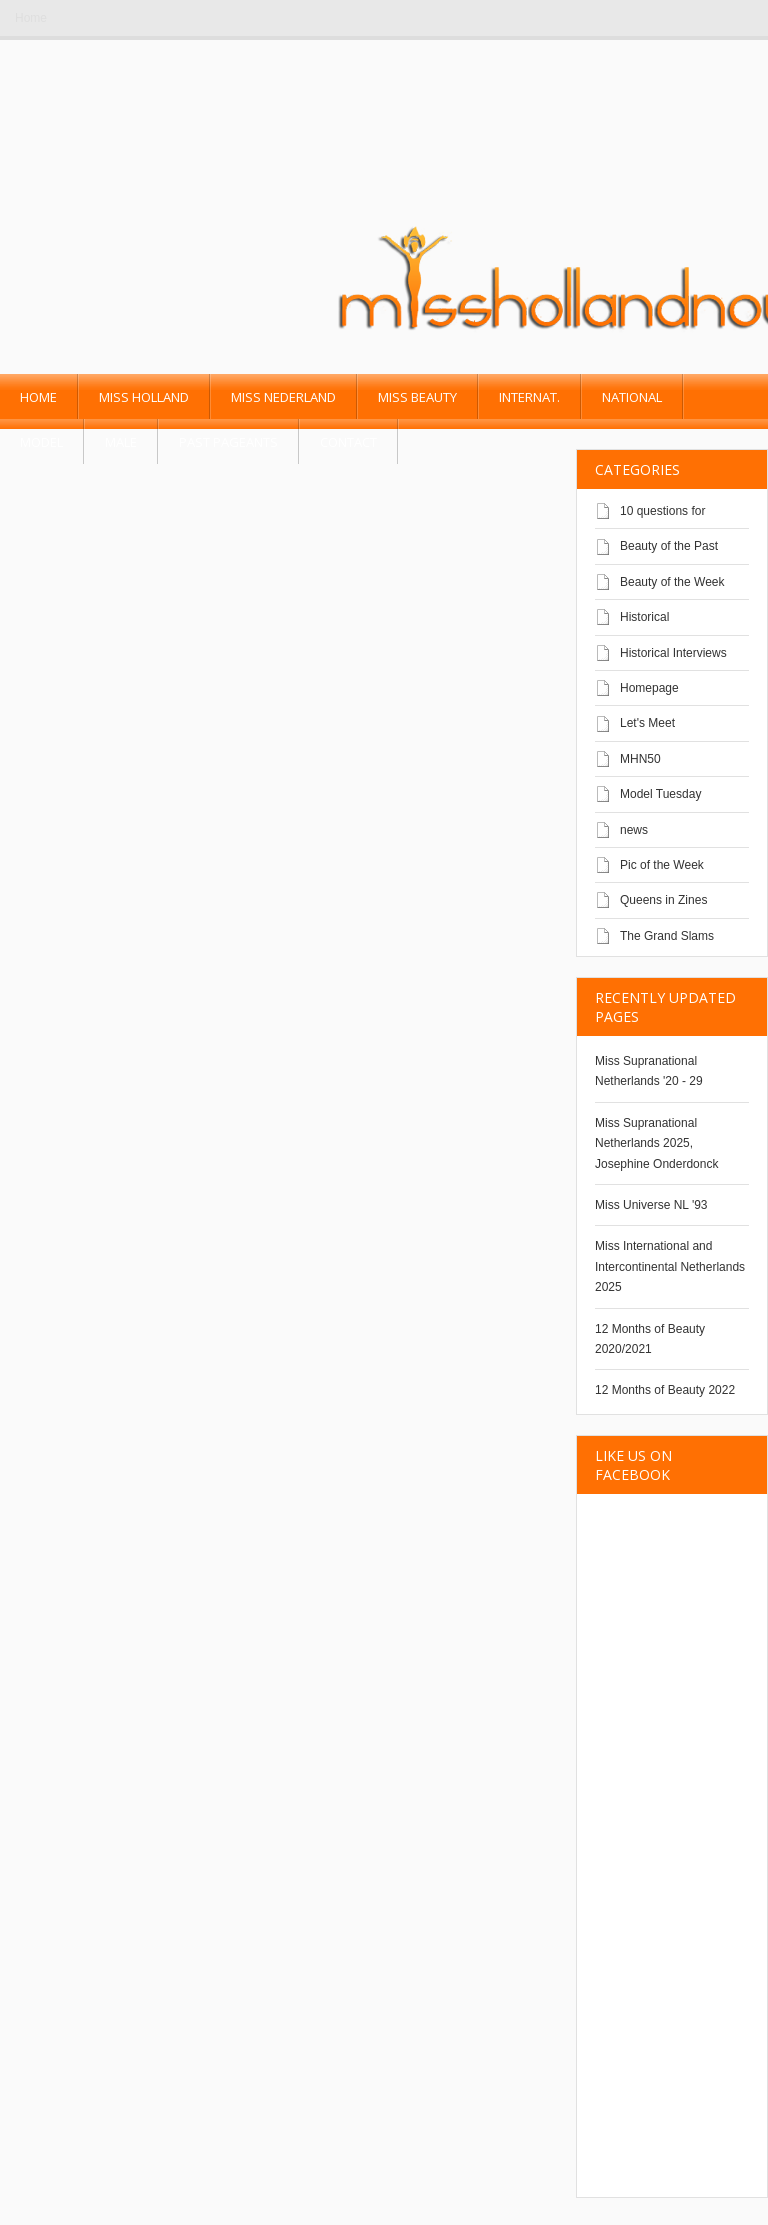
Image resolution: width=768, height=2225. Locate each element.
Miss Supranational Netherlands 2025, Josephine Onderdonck (656, 1143)
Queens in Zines (663, 900)
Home (31, 18)
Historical (644, 617)
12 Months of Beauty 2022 (665, 1390)
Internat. (529, 397)
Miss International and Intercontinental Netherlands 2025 (670, 1266)
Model (41, 442)
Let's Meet (647, 723)
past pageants (228, 442)
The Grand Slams (667, 936)
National (632, 397)
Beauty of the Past (669, 546)
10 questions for (662, 511)
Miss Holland (144, 397)
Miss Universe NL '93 (651, 1205)
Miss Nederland (283, 397)
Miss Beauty (417, 397)
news (634, 830)
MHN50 (640, 759)
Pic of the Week (662, 865)
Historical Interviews (673, 653)
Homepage (649, 688)
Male (121, 442)
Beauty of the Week (672, 582)
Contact (348, 442)
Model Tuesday (660, 794)
